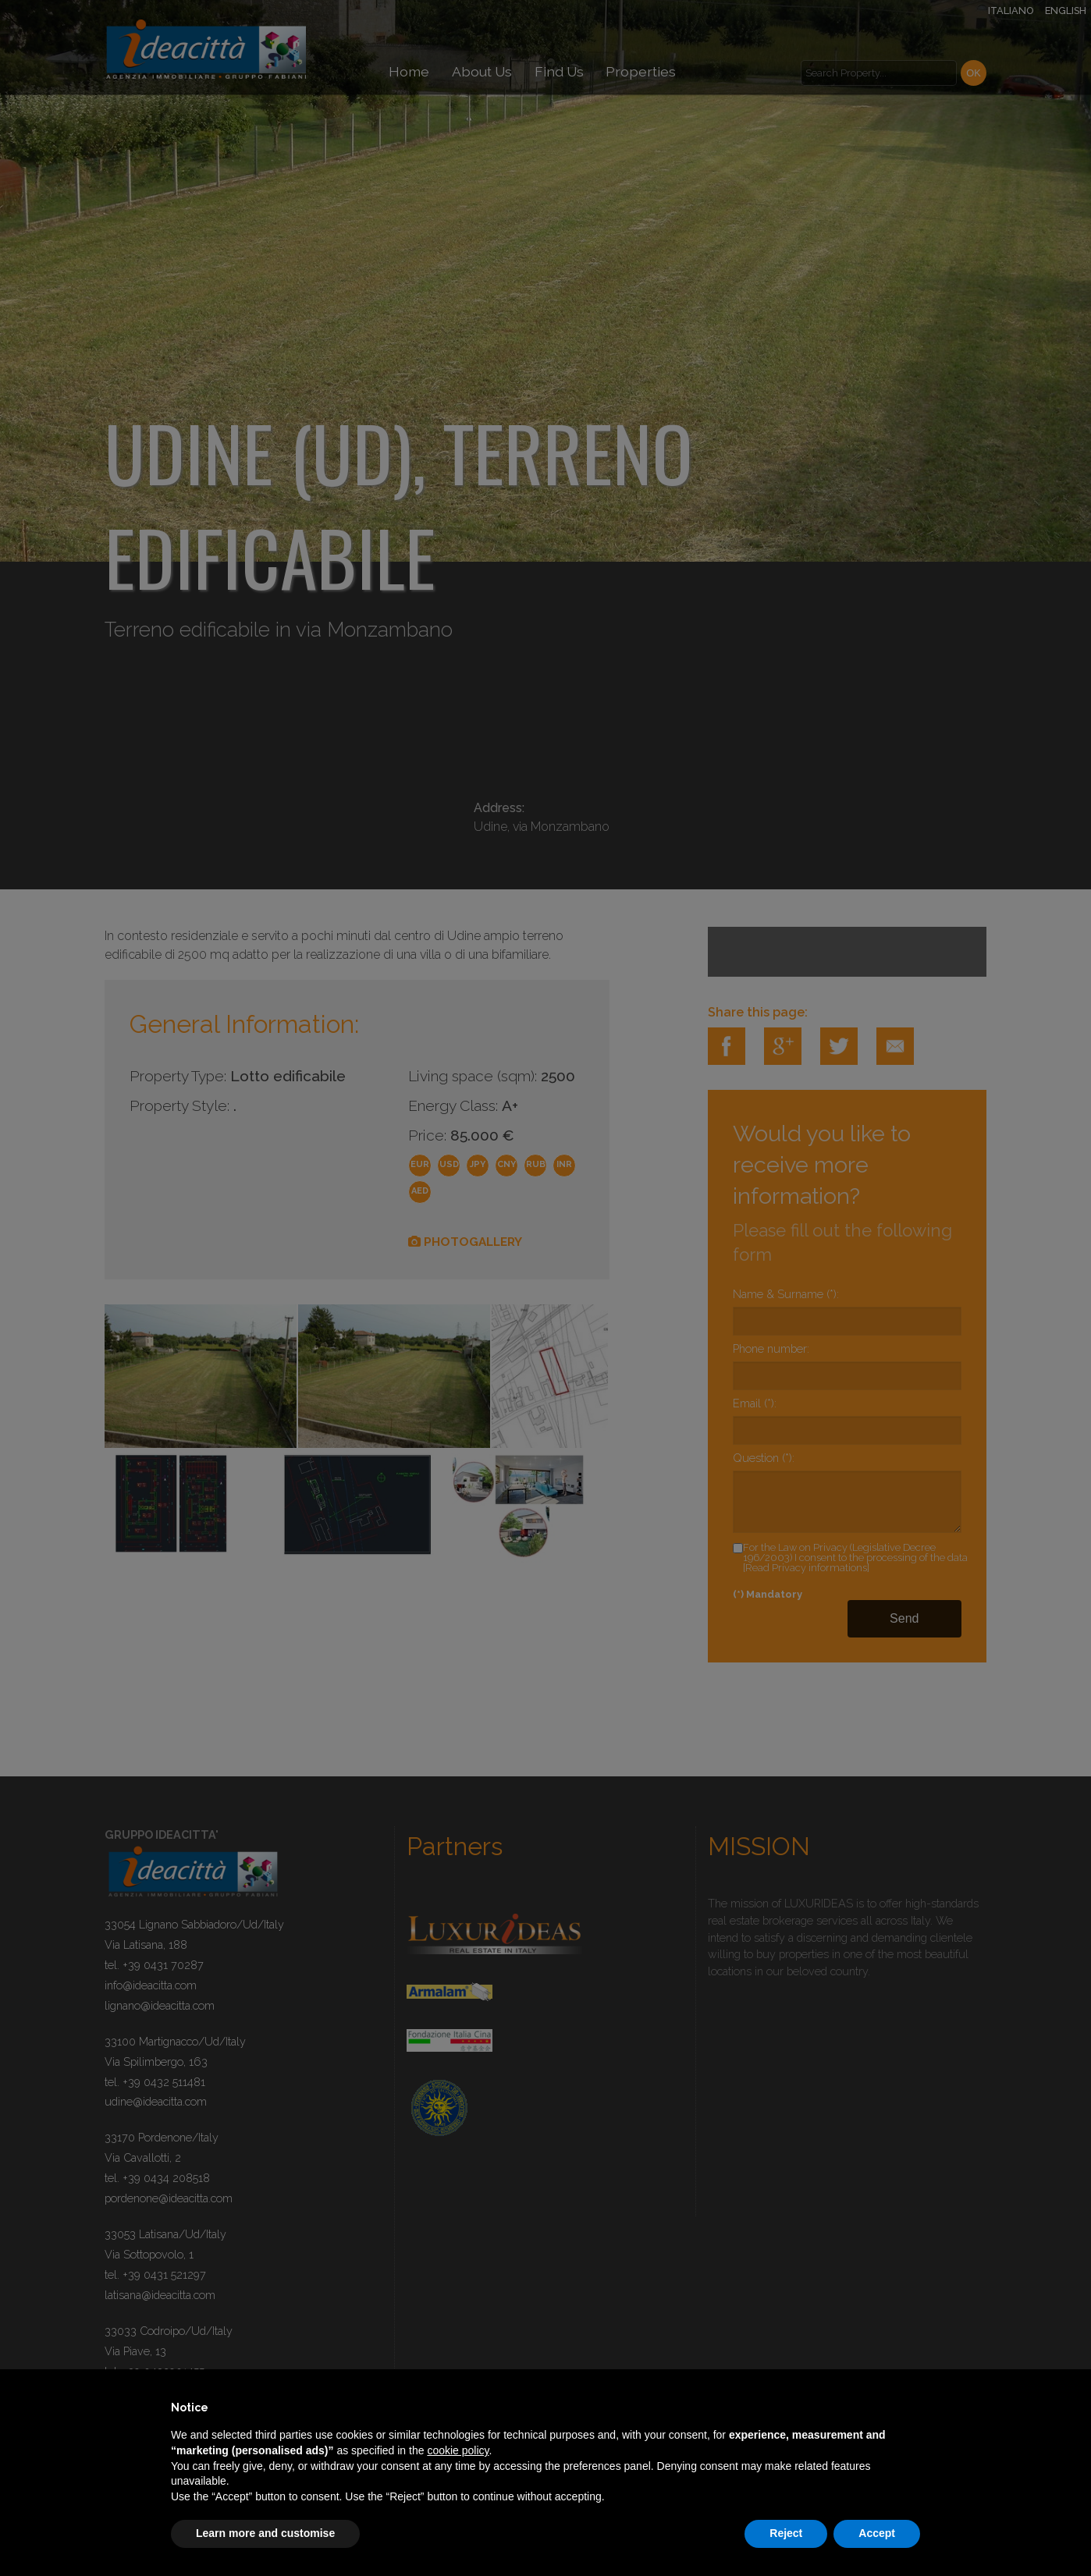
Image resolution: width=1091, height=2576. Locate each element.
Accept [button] (876, 2533)
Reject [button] (785, 2533)
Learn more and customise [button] (265, 2533)
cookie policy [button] (458, 2450)
